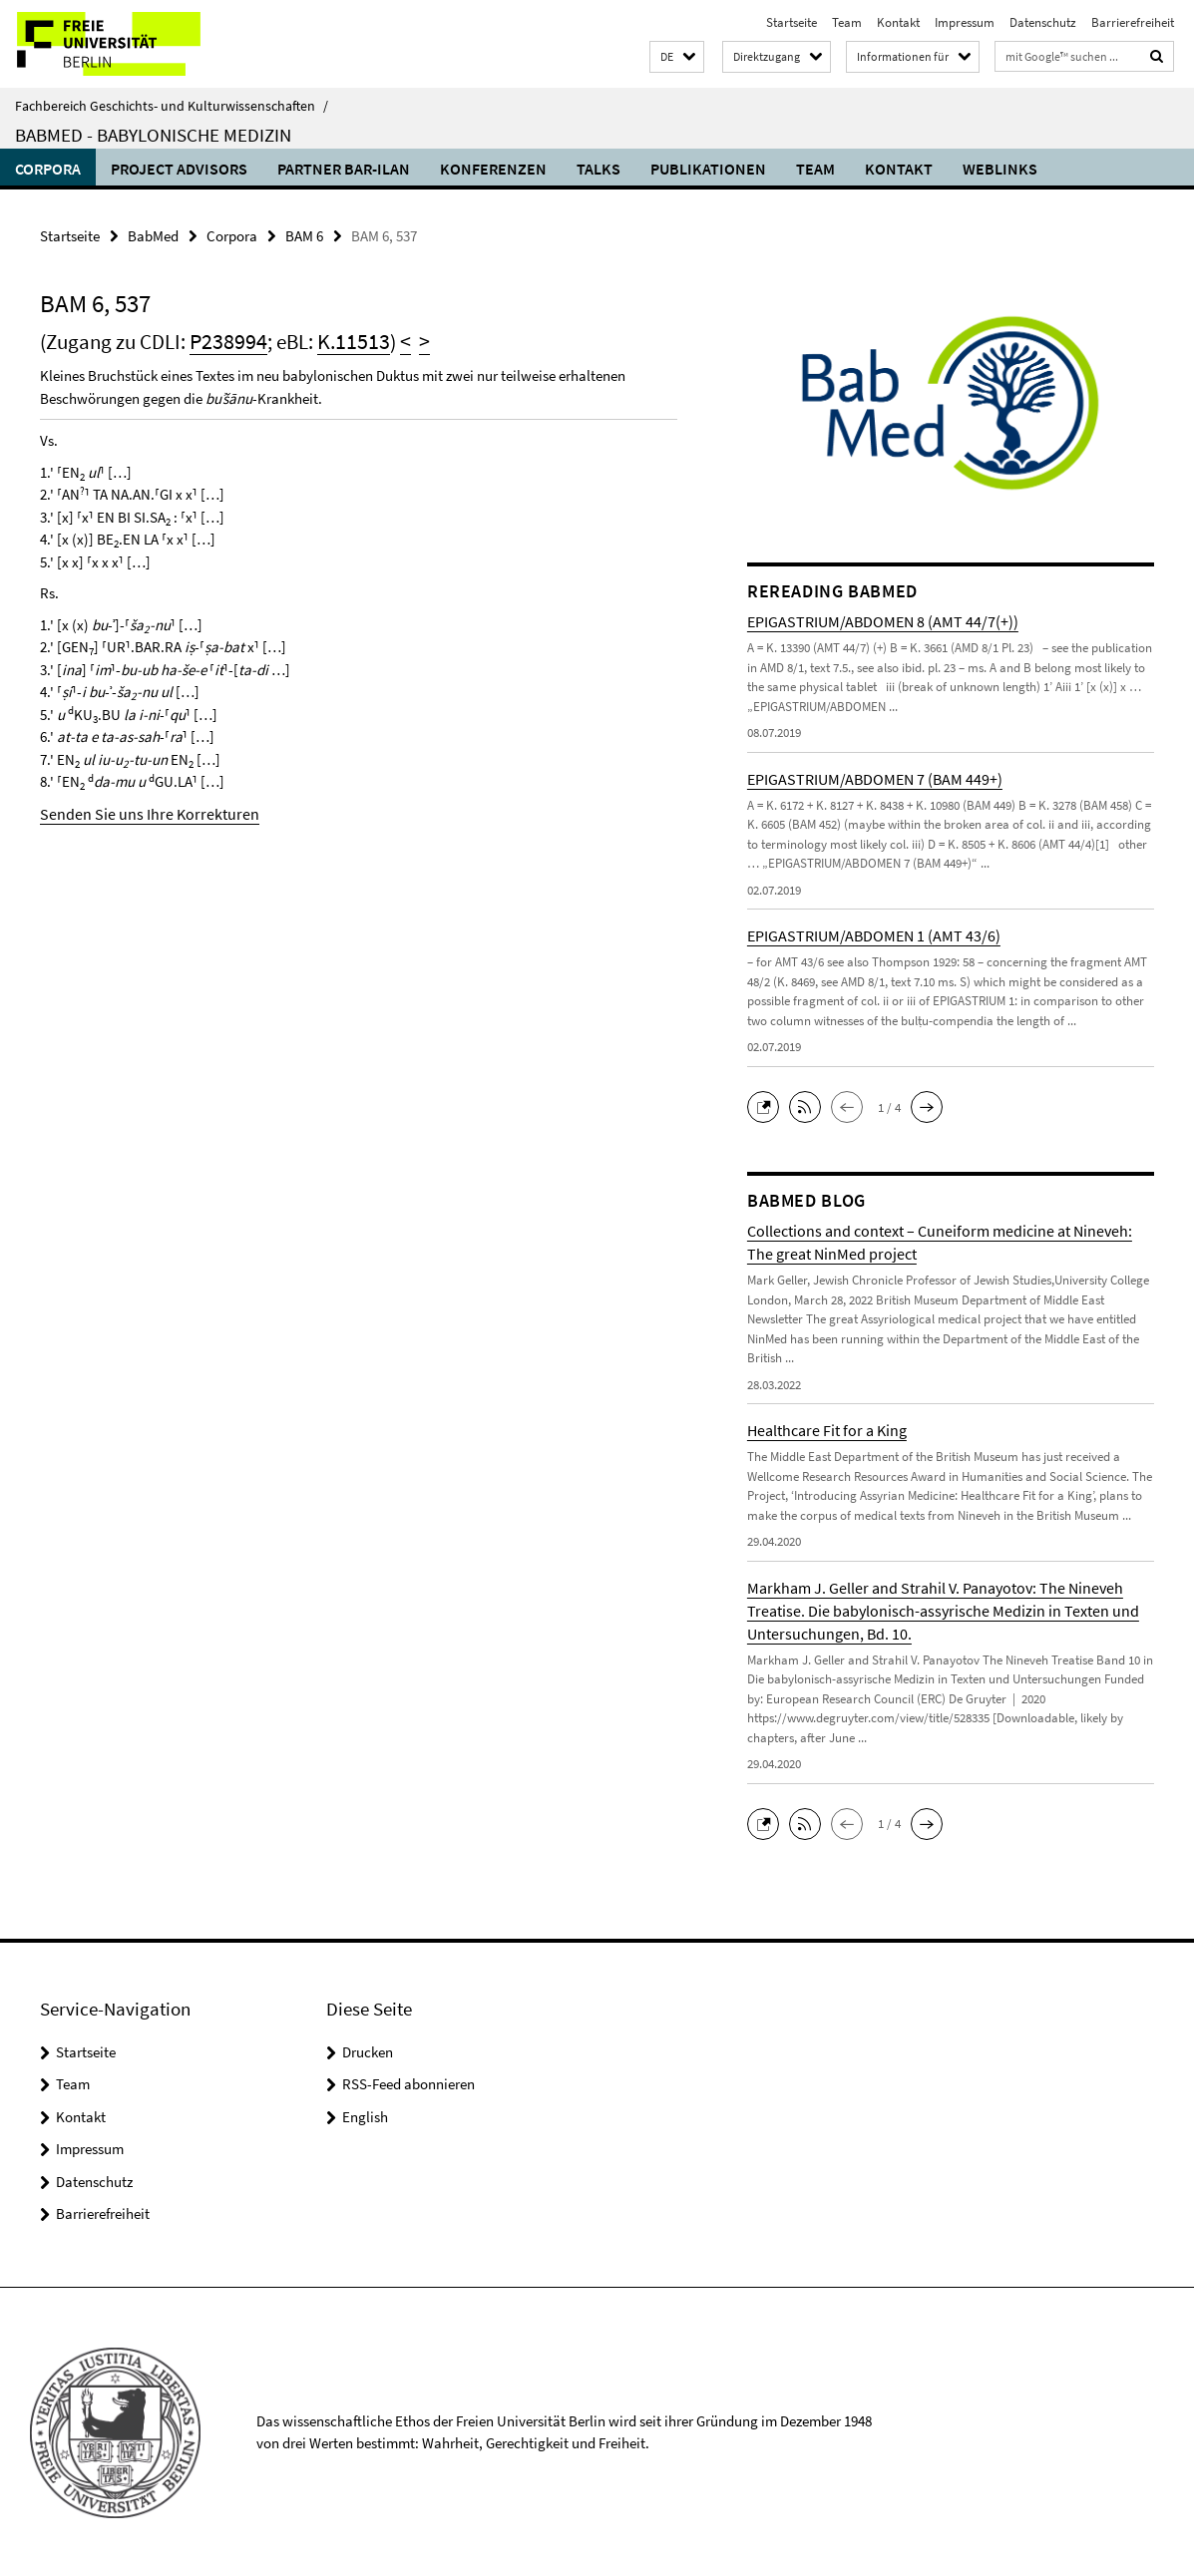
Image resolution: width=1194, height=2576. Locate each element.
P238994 (225, 340)
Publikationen (708, 169)
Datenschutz (1042, 22)
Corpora (48, 169)
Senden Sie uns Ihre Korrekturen (138, 811)
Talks (598, 169)
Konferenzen (493, 169)
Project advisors (179, 169)
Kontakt (898, 22)
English (365, 2114)
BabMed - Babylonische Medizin (153, 135)
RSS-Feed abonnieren (408, 2082)
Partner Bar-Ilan (343, 169)
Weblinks (1000, 169)
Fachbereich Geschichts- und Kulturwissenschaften (171, 106)
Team (847, 22)
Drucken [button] (367, 2049)
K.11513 (344, 340)
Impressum (965, 22)
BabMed (153, 234)
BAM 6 (304, 234)
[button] (676, 57)
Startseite (791, 22)
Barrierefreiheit (1132, 22)
